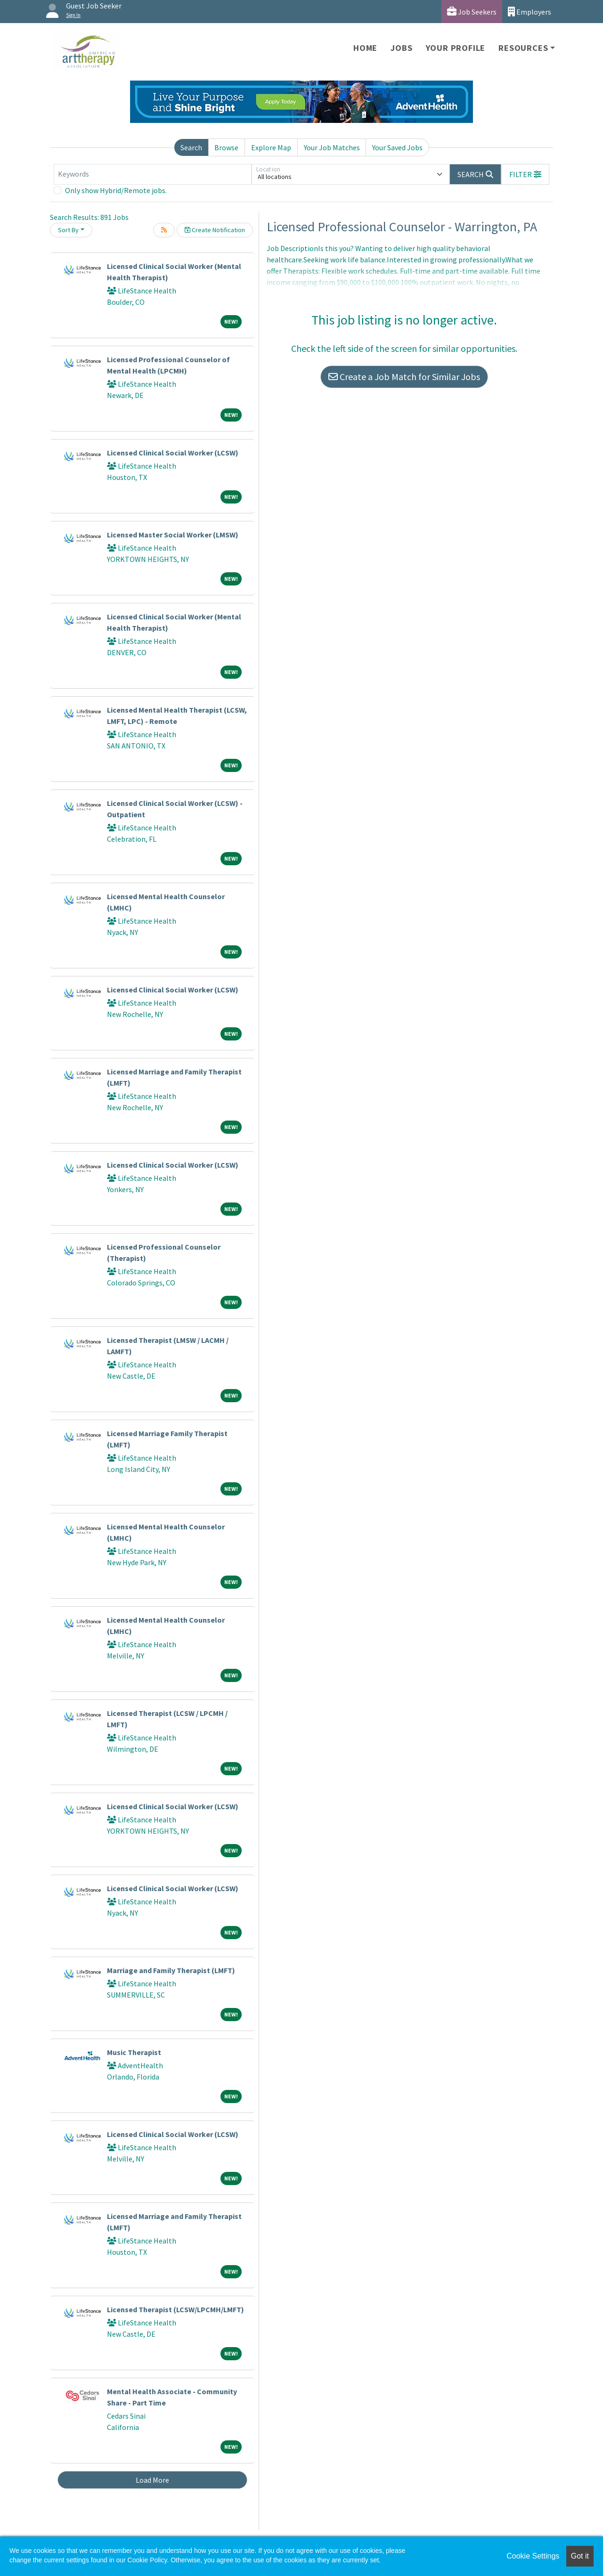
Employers (529, 11)
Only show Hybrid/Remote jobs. (116, 190)
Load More (152, 2480)
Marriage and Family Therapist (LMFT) (171, 1970)
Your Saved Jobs (397, 147)
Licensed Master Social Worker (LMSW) (172, 534)
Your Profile (456, 47)
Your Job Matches (332, 147)
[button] (525, 174)
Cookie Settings (532, 2556)
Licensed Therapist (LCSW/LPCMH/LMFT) (175, 2309)
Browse (226, 147)
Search (191, 147)
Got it (580, 2556)
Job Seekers (472, 11)
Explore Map (271, 147)
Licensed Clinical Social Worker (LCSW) (172, 452)
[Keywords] (153, 174)
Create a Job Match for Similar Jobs (404, 376)
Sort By (68, 230)
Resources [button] (523, 47)
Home (365, 47)
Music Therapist (134, 2052)
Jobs (401, 47)
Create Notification (215, 230)
